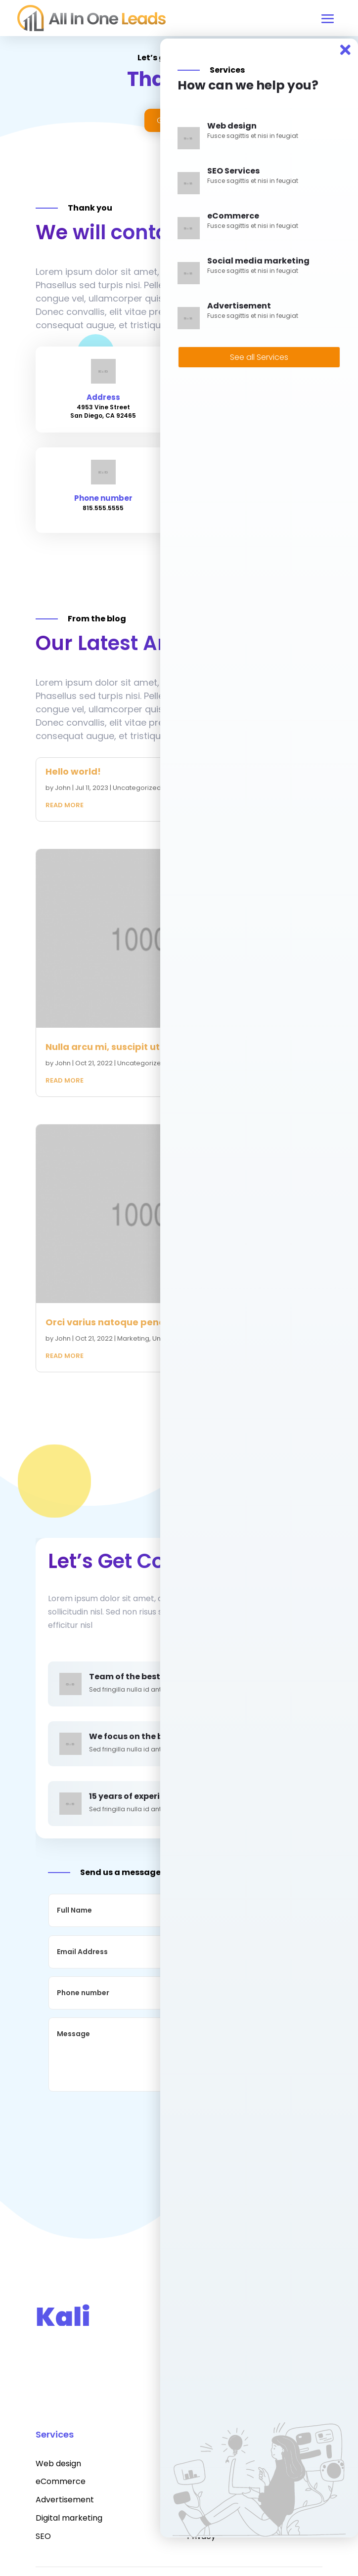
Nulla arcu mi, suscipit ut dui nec (120, 1047)
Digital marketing (69, 2518)
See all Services (259, 357)
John (63, 787)
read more (64, 805)
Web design (58, 2463)
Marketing (133, 1338)
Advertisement (65, 2499)
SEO (43, 2536)
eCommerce (61, 2481)
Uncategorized (137, 787)
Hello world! (73, 771)
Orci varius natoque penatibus (117, 1322)
